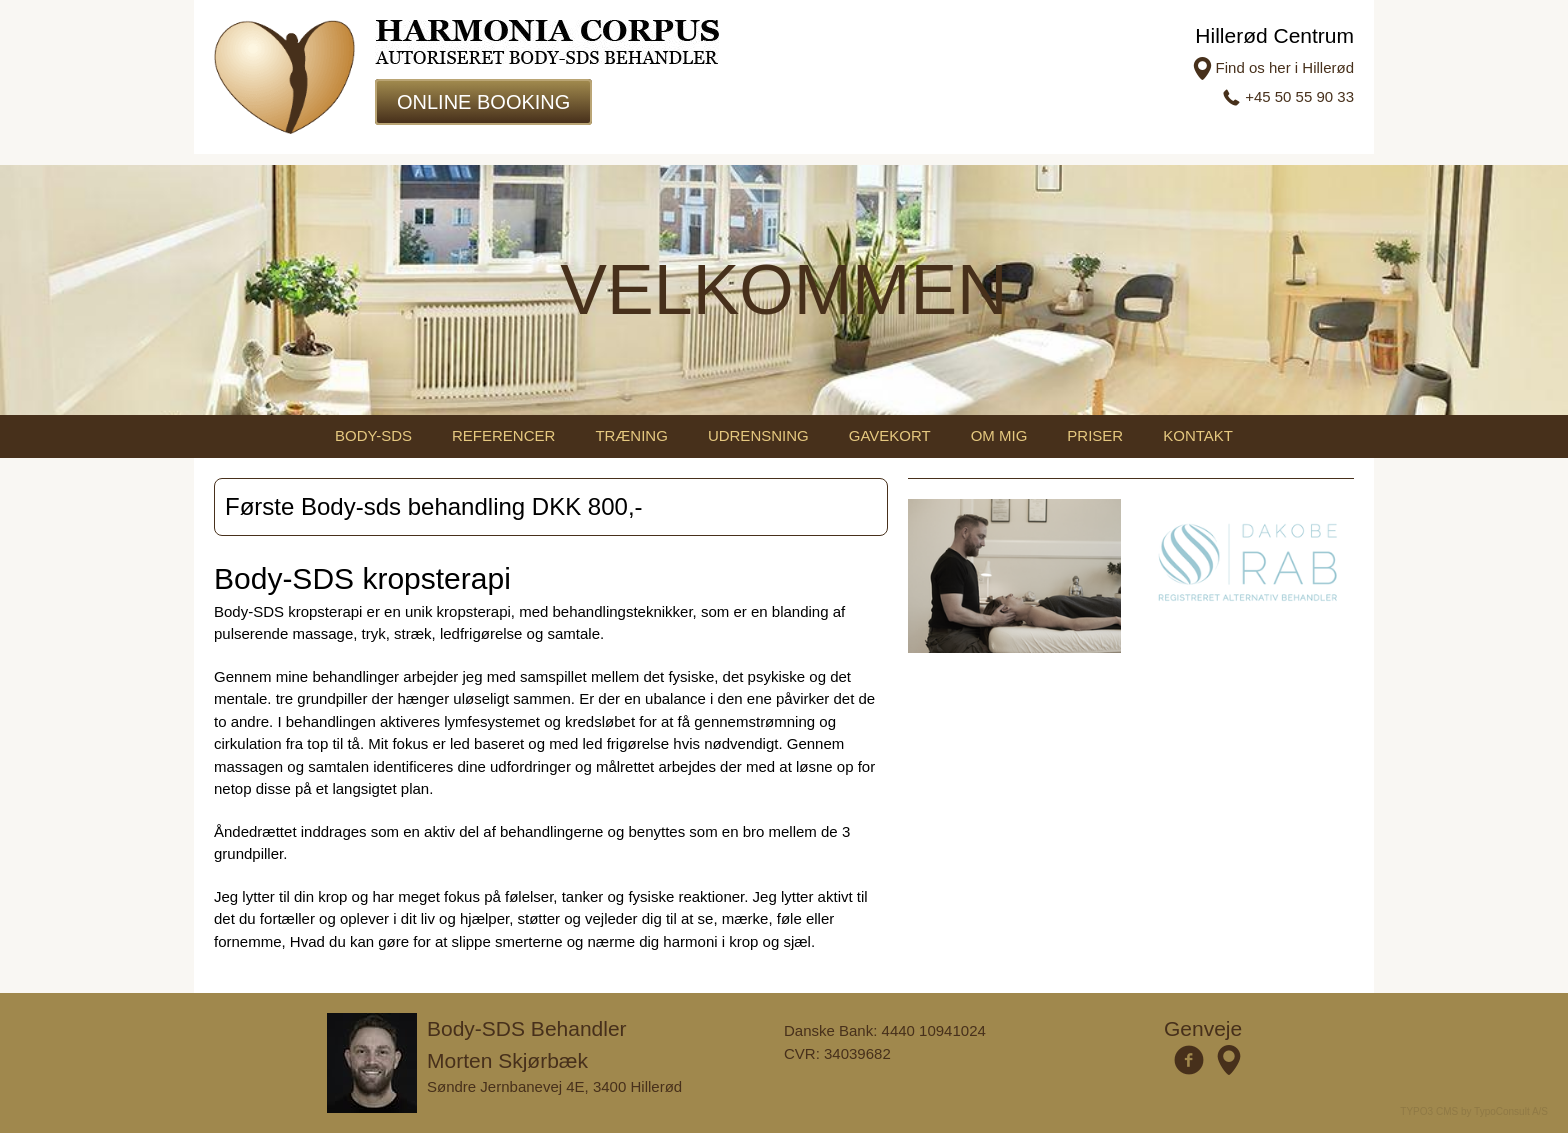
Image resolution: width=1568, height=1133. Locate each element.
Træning (631, 435)
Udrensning (758, 435)
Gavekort (890, 435)
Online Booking (483, 102)
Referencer (503, 435)
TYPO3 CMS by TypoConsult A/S (1474, 1111)
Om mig (999, 435)
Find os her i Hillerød (1285, 67)
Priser (1095, 435)
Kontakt (1198, 435)
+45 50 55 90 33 (1299, 96)
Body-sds (373, 435)
